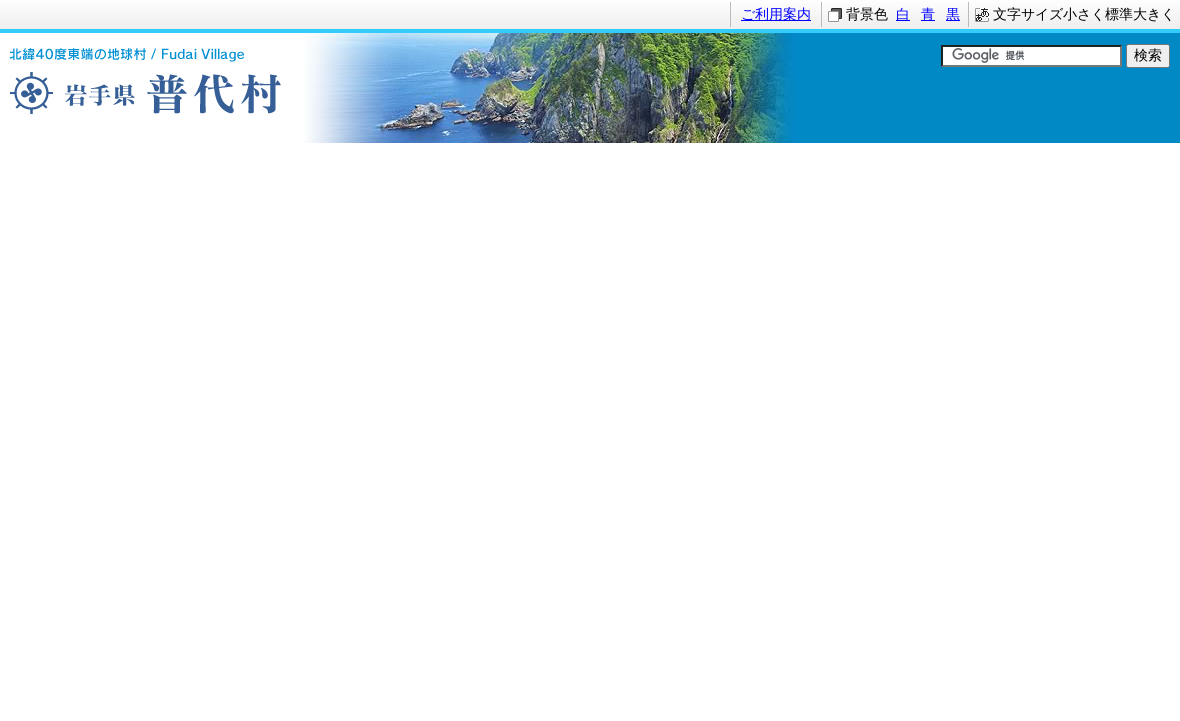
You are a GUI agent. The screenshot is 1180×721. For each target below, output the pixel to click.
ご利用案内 (776, 14)
